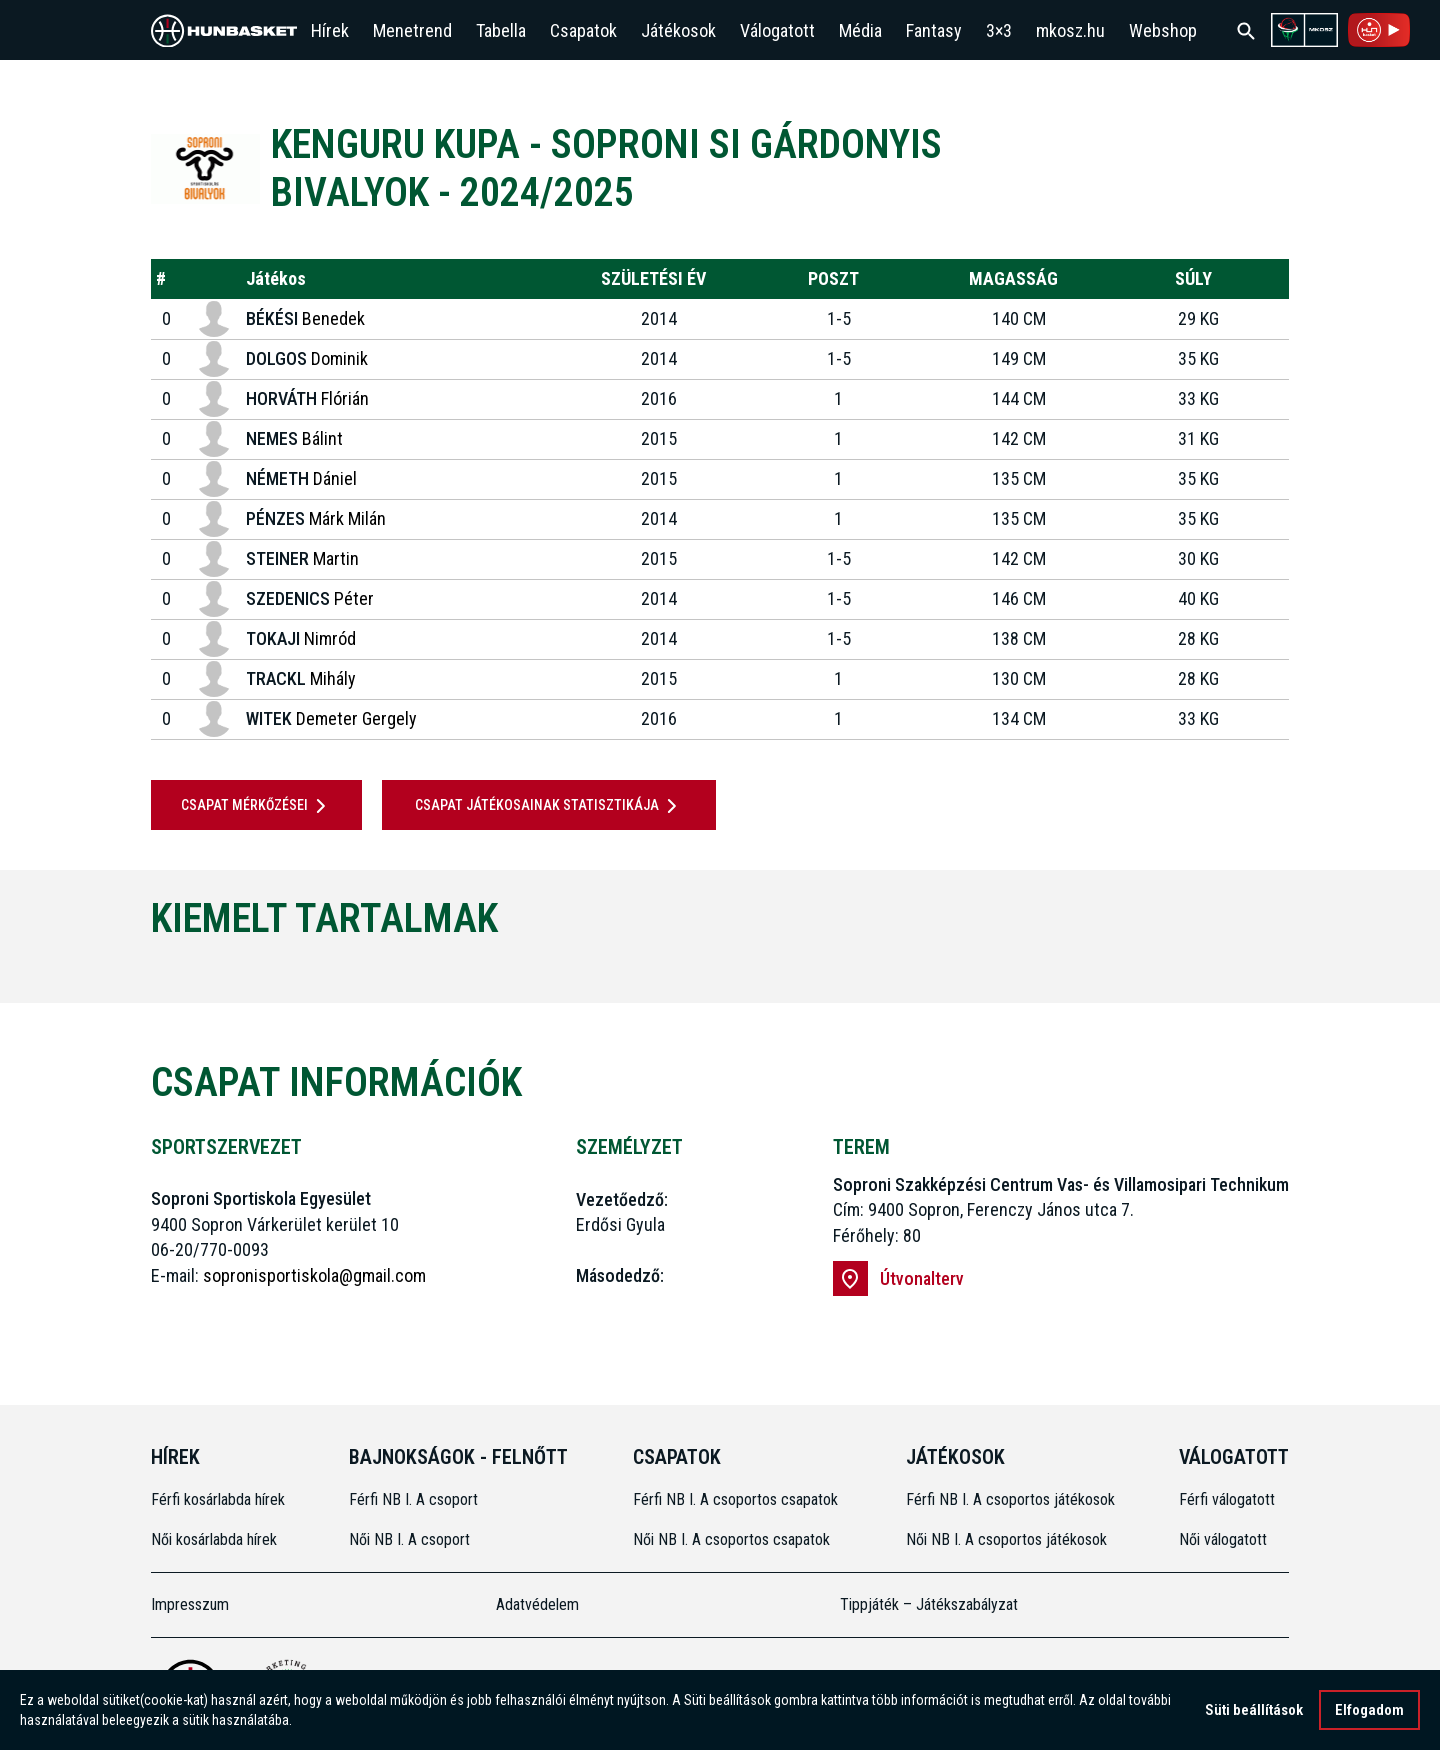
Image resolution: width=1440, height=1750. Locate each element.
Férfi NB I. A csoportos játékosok (1010, 1499)
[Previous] (118, 968)
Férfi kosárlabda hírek (218, 1499)
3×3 (999, 30)
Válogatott (777, 30)
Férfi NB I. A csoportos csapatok (737, 1499)
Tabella (501, 30)
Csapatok (583, 30)
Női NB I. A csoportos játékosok (1006, 1539)
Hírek (330, 30)
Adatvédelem (537, 1604)
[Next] (1322, 968)
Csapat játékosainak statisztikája (549, 806)
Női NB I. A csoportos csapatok (733, 1539)
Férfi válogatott (1227, 1499)
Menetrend (412, 30)
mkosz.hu (1070, 30)
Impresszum (190, 1604)
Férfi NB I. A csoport (413, 1499)
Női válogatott (1223, 1539)
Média (860, 30)
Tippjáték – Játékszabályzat (929, 1604)
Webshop (1163, 30)
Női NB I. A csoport (409, 1539)
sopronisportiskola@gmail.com (314, 1275)
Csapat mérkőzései (257, 806)
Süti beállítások (1254, 1710)
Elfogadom (1369, 1710)
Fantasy (934, 30)
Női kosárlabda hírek (214, 1539)
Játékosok (678, 30)
